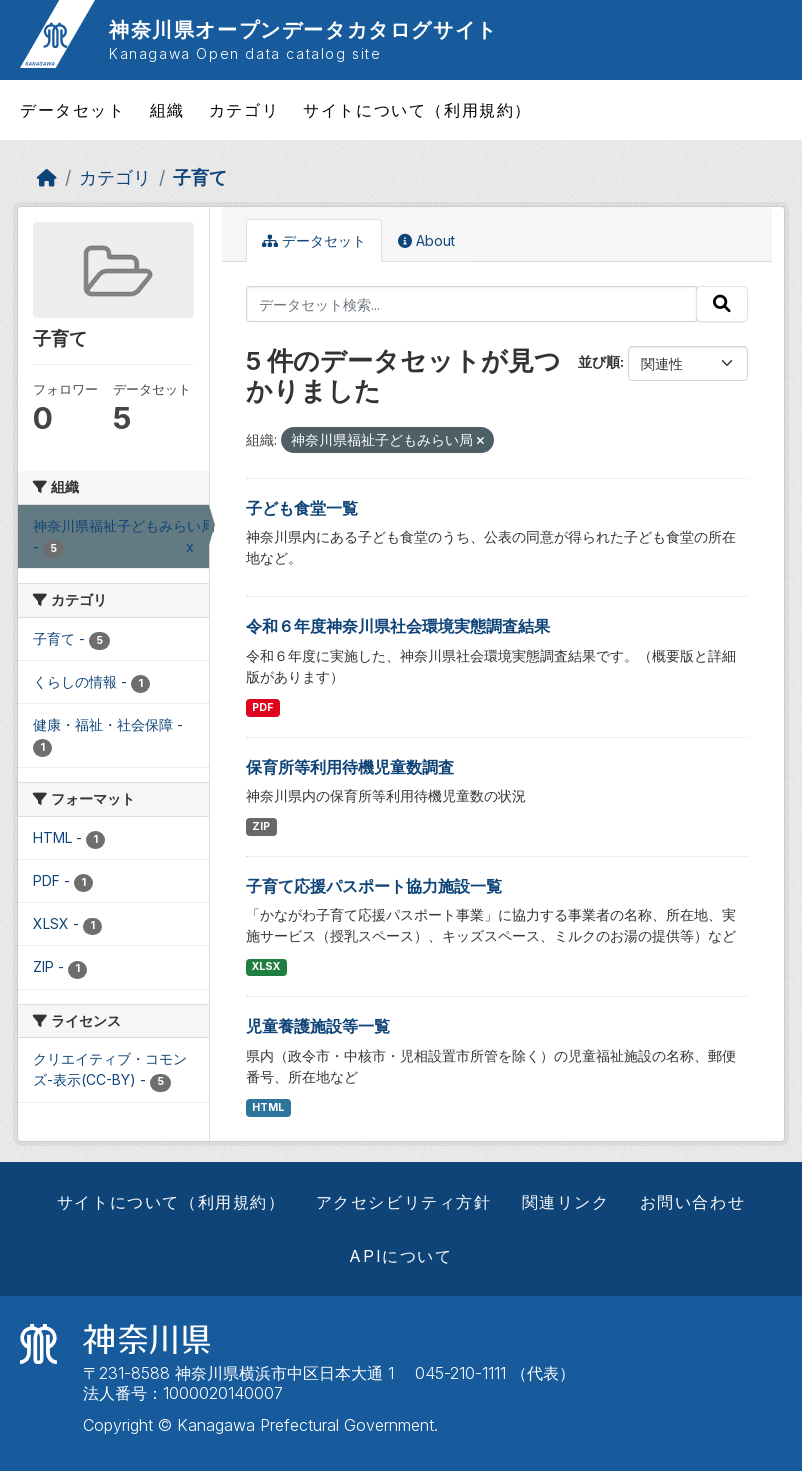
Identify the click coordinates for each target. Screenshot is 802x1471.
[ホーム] (47, 177)
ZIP (261, 826)
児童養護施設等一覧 (318, 1026)
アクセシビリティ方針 (404, 1202)
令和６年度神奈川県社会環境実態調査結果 (398, 626)
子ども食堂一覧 (302, 508)
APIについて (400, 1256)
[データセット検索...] (472, 304)
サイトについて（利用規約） (417, 110)
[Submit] (722, 304)
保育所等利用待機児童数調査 (350, 767)
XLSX (266, 966)
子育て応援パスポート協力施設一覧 (374, 886)
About (426, 240)
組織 (167, 110)
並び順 (599, 361)
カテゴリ (244, 110)
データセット (73, 110)
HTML (268, 1107)
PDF (262, 707)
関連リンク (566, 1202)
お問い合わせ (693, 1202)
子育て (200, 177)
